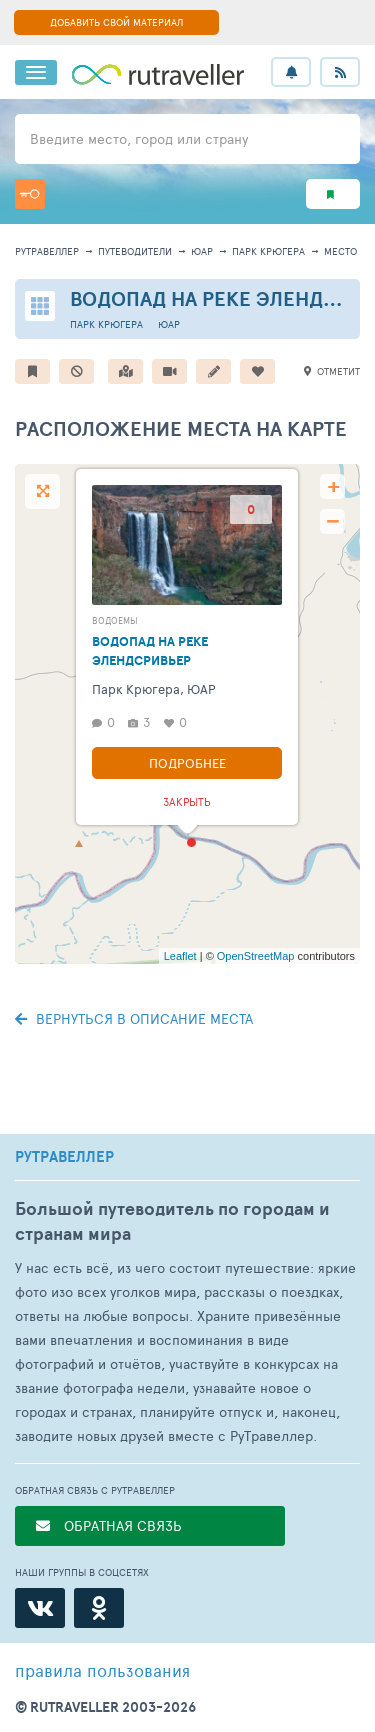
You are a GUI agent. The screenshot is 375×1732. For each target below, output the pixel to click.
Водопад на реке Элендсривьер (150, 651)
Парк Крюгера (268, 251)
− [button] (332, 521)
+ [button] (333, 486)
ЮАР (202, 251)
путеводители (135, 251)
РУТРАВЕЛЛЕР (64, 1157)
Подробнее (187, 763)
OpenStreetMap (256, 956)
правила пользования (102, 1670)
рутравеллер (47, 251)
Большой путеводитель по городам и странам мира (172, 1221)
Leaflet (180, 956)
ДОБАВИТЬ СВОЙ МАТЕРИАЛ (116, 22)
